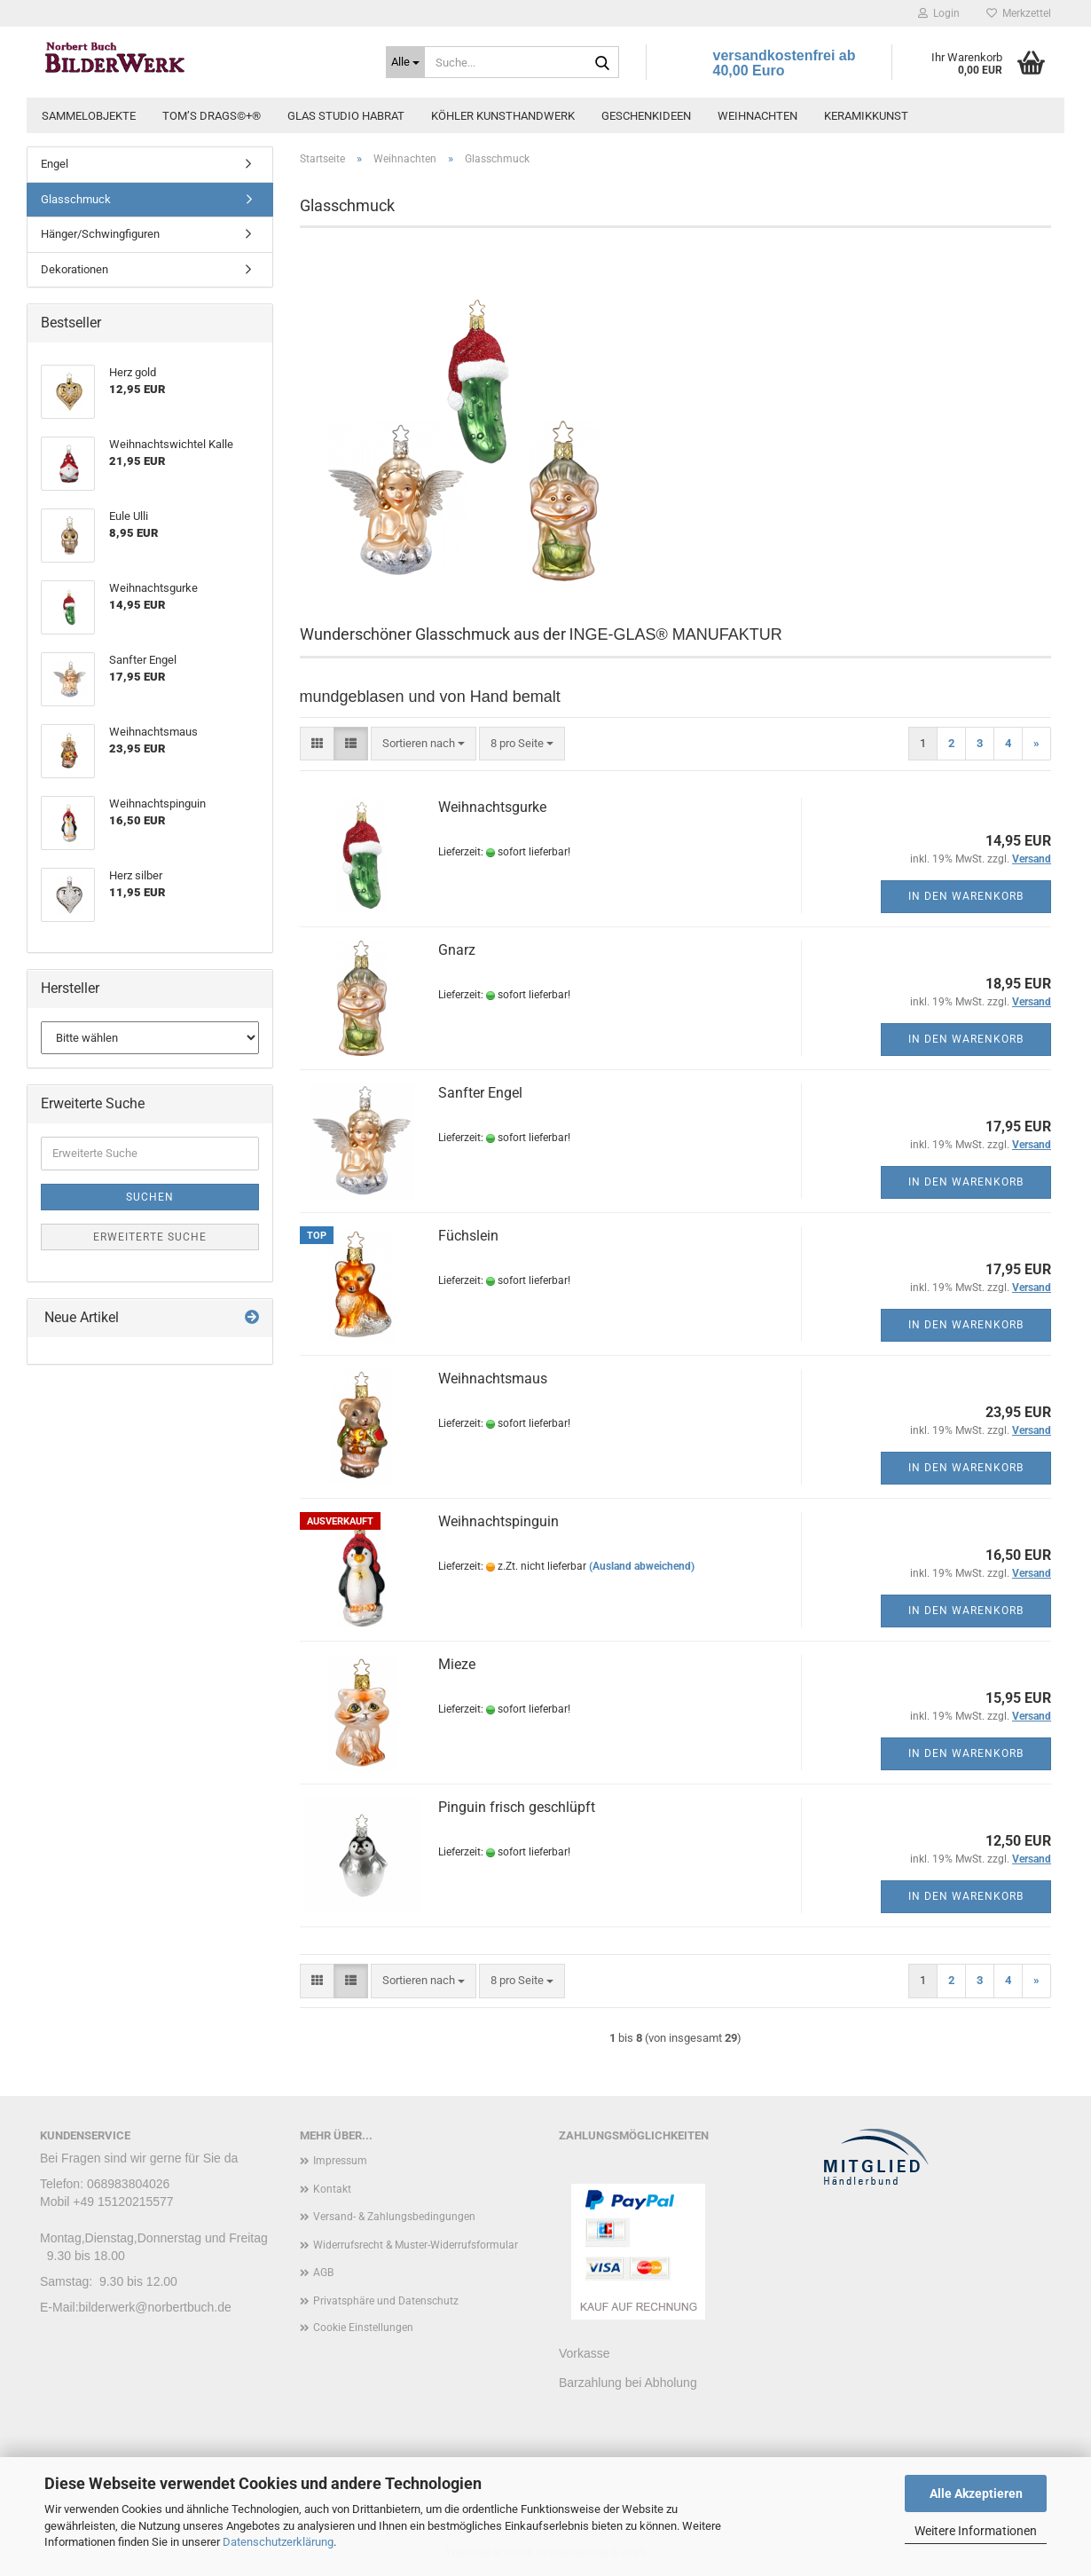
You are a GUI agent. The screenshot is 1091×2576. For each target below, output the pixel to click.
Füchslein (468, 1235)
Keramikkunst (866, 115)
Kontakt (332, 2189)
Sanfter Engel (480, 1092)
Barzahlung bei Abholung (628, 2382)
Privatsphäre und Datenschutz (386, 2301)
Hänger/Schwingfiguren (100, 233)
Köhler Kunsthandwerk (503, 115)
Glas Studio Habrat (345, 115)
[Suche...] (405, 62)
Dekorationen (74, 269)
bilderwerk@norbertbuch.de (155, 2307)
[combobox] (423, 744)
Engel (54, 163)
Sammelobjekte (89, 115)
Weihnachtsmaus (492, 1378)
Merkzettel (1018, 13)
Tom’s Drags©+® (211, 115)
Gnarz (456, 949)
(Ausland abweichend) (642, 1566)
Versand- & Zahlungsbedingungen (394, 2216)
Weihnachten (757, 115)
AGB (323, 2272)
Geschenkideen (646, 115)
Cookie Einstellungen (363, 2327)
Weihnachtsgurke (492, 807)
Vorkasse (584, 2353)
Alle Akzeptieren (976, 2493)
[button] (317, 744)
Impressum (340, 2161)
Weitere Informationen (975, 2531)
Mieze (456, 1664)
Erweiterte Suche (150, 1237)
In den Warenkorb (966, 896)
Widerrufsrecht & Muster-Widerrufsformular (415, 2245)
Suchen (150, 1197)
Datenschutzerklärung (278, 2541)
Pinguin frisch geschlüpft (516, 1807)
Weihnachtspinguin (498, 1521)
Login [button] (939, 13)
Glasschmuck (76, 199)
